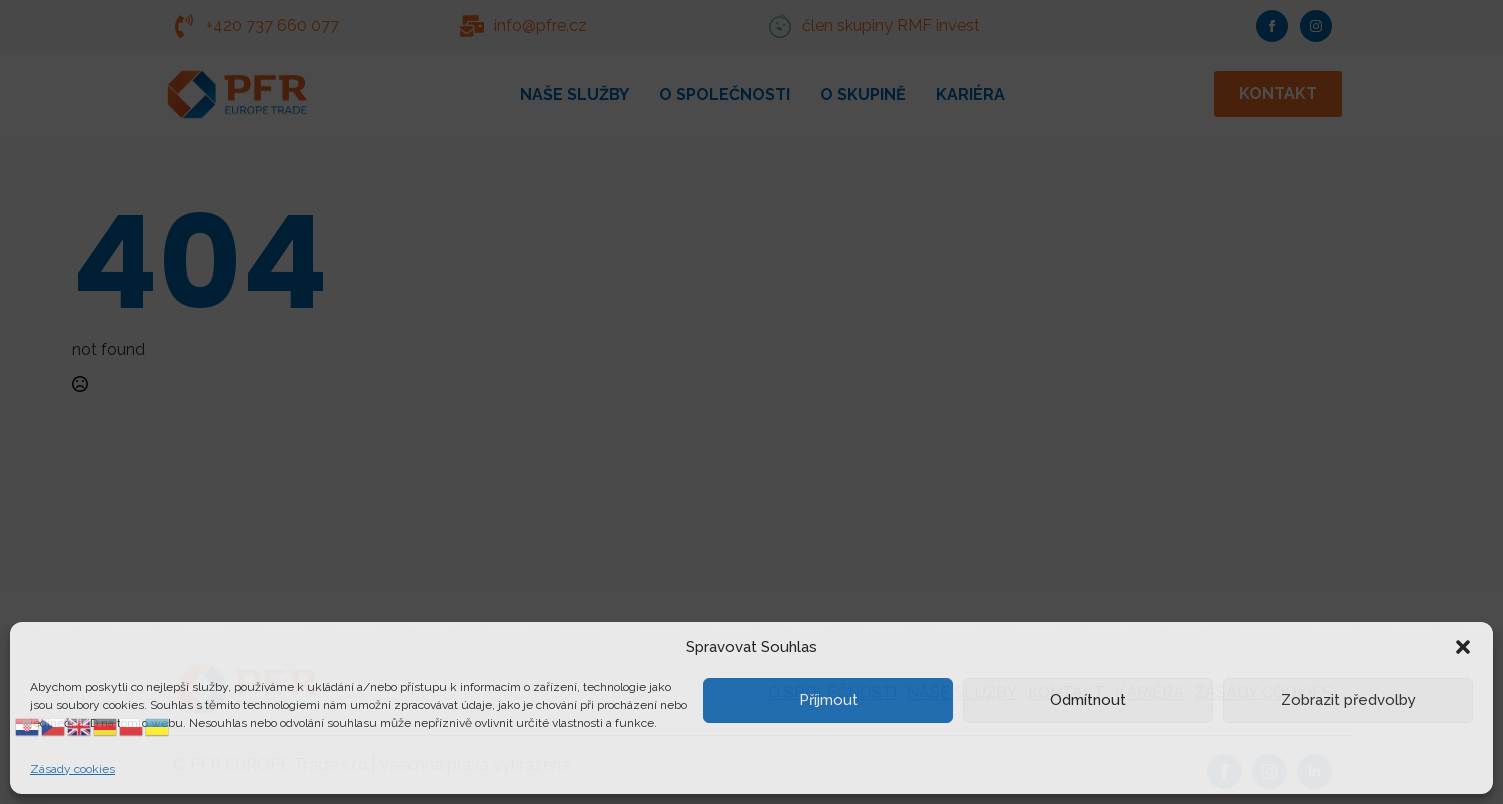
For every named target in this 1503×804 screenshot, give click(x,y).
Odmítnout (1088, 700)
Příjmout (828, 700)
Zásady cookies (72, 769)
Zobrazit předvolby (1348, 700)
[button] (1463, 647)
